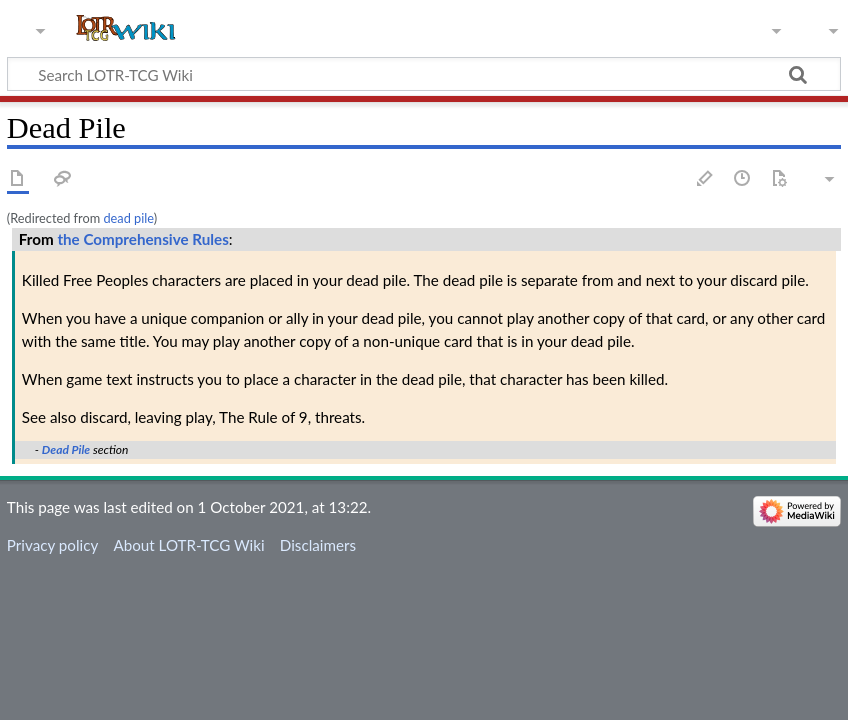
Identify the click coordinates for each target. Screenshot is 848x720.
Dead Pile (66, 449)
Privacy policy (52, 545)
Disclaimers (318, 545)
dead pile (128, 218)
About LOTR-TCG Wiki (188, 545)
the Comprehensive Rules (142, 239)
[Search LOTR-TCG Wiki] (403, 74)
